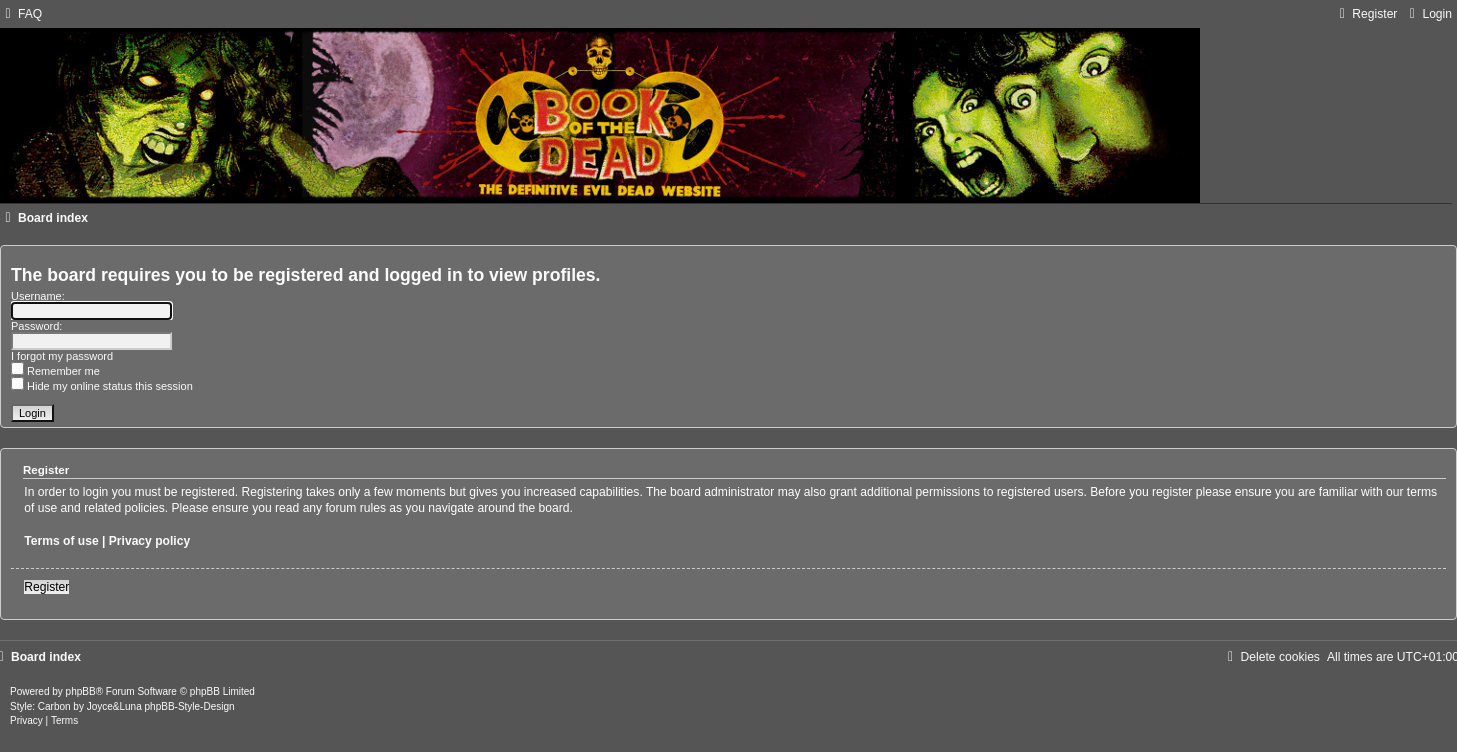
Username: (38, 296)
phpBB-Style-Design (190, 706)
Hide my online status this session (102, 386)
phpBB (81, 691)
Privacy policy (149, 541)
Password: (36, 326)
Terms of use (61, 541)
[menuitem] (21, 14)
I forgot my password (62, 356)
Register (46, 587)
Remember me (55, 371)
